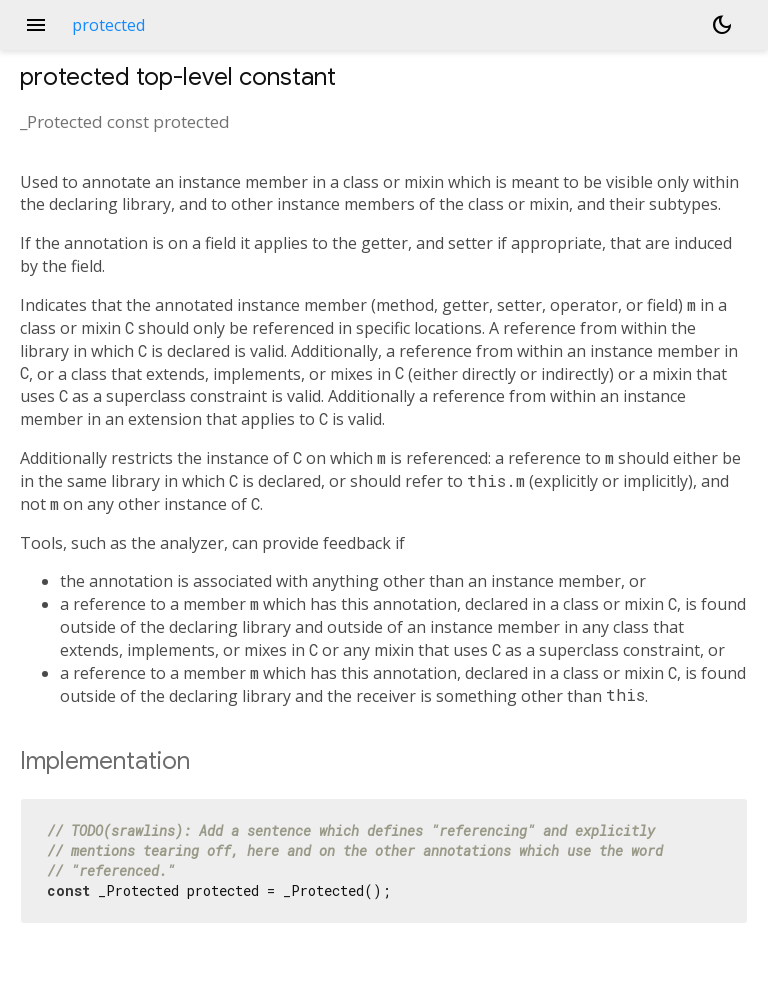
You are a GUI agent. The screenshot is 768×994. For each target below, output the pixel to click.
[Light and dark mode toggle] (722, 25)
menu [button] (36, 25)
